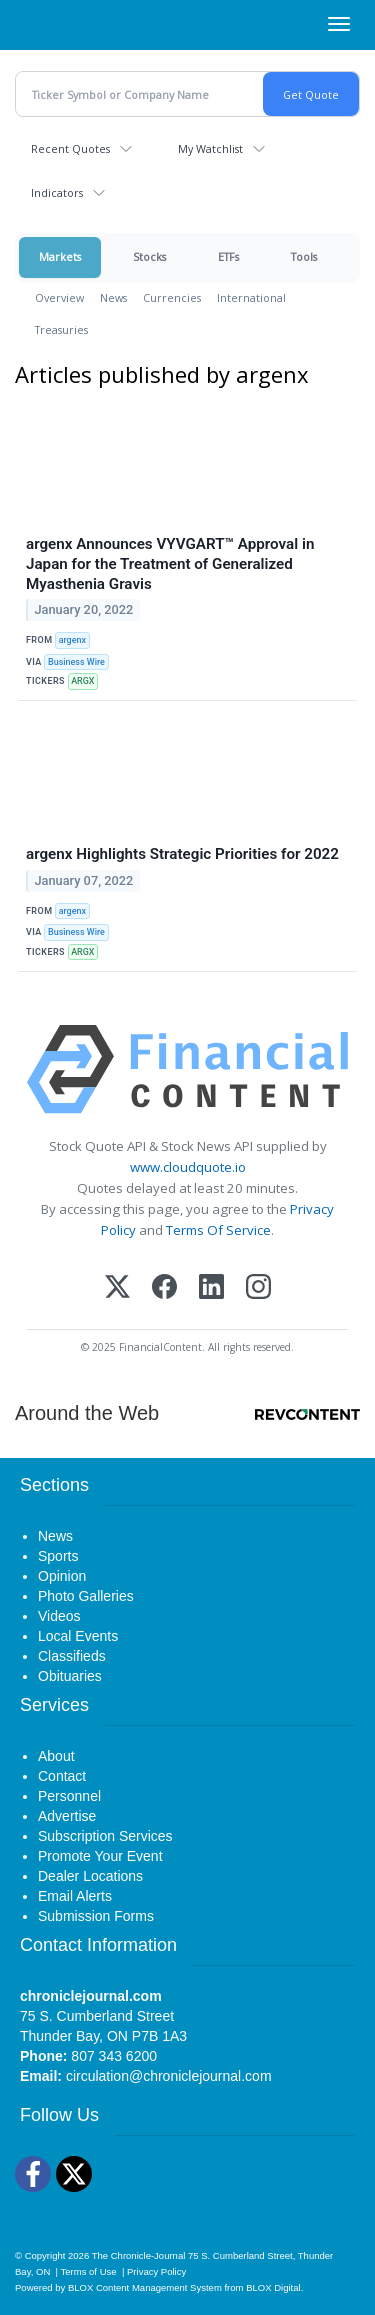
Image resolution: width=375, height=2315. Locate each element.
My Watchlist (210, 148)
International (251, 297)
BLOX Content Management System (145, 2287)
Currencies (172, 297)
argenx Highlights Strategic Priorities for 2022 (182, 854)
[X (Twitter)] (117, 1288)
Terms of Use (89, 2271)
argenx (72, 640)
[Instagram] (258, 1288)
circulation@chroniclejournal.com (169, 2076)
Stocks (149, 256)
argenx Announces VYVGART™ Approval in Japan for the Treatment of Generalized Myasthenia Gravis (170, 564)
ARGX (82, 681)
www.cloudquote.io (188, 1167)
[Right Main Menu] (339, 24)
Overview (59, 297)
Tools (304, 256)
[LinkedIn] (211, 1288)
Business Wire (76, 662)
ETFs (228, 256)
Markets (60, 256)
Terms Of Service (218, 1230)
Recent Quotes (70, 148)
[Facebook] (164, 1288)
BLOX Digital (273, 2287)
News (113, 297)
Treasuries (61, 329)
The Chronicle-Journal (139, 2255)
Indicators (57, 192)
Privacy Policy (156, 2271)
